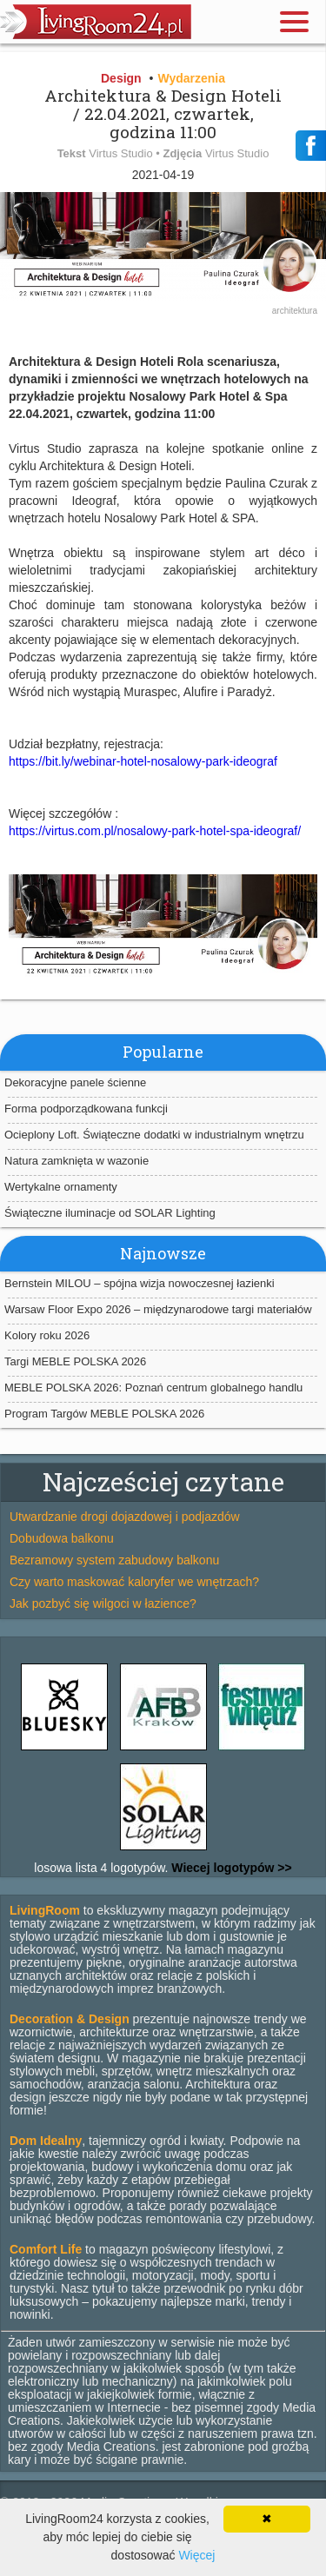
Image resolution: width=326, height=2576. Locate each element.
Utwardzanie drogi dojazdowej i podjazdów (125, 1517)
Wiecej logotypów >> (229, 1868)
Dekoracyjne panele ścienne (75, 1082)
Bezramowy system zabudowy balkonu (114, 1560)
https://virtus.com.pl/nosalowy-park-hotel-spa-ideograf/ (155, 831)
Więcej (196, 2555)
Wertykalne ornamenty (60, 1186)
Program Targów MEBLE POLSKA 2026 (104, 1413)
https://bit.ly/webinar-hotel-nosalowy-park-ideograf (143, 761)
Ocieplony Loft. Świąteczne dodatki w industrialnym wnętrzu (154, 1134)
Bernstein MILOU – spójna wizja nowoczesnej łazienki (139, 1283)
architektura (294, 310)
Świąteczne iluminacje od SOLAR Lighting (110, 1212)
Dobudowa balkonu (62, 1538)
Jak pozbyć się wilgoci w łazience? (103, 1603)
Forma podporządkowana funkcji (86, 1108)
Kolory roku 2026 (47, 1335)
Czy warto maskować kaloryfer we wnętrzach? (134, 1582)
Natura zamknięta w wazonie (76, 1160)
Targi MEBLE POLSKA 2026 (75, 1361)
